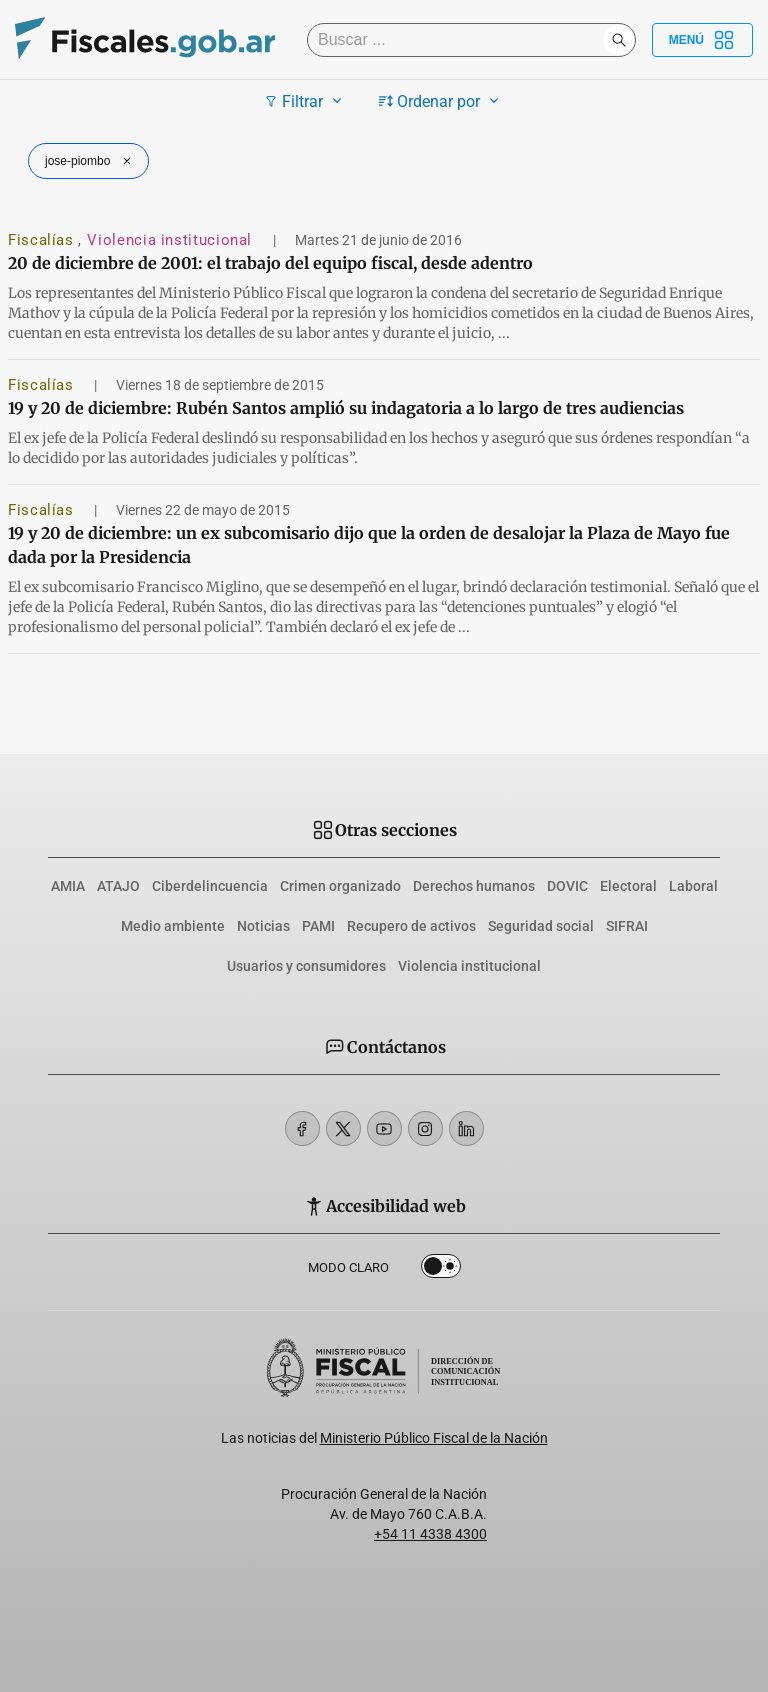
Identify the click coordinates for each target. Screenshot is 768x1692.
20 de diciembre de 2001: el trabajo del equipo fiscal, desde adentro (270, 263)
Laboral (693, 886)
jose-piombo (90, 161)
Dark (441, 1270)
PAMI (318, 926)
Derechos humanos (474, 886)
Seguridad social (541, 926)
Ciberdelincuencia (210, 886)
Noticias (263, 926)
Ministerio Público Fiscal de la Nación (434, 1438)
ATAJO (118, 886)
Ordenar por (441, 101)
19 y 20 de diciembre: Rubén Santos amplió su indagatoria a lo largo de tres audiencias (346, 408)
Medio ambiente (173, 926)
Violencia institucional (171, 240)
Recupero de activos (411, 926)
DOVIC (567, 886)
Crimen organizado (340, 886)
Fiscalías (43, 240)
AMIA (68, 886)
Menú (702, 40)
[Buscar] (460, 40)
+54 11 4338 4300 (430, 1534)
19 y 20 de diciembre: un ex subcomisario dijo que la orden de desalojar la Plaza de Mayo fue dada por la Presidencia (369, 545)
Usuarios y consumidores (306, 966)
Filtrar (305, 101)
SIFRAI (627, 926)
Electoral (628, 886)
